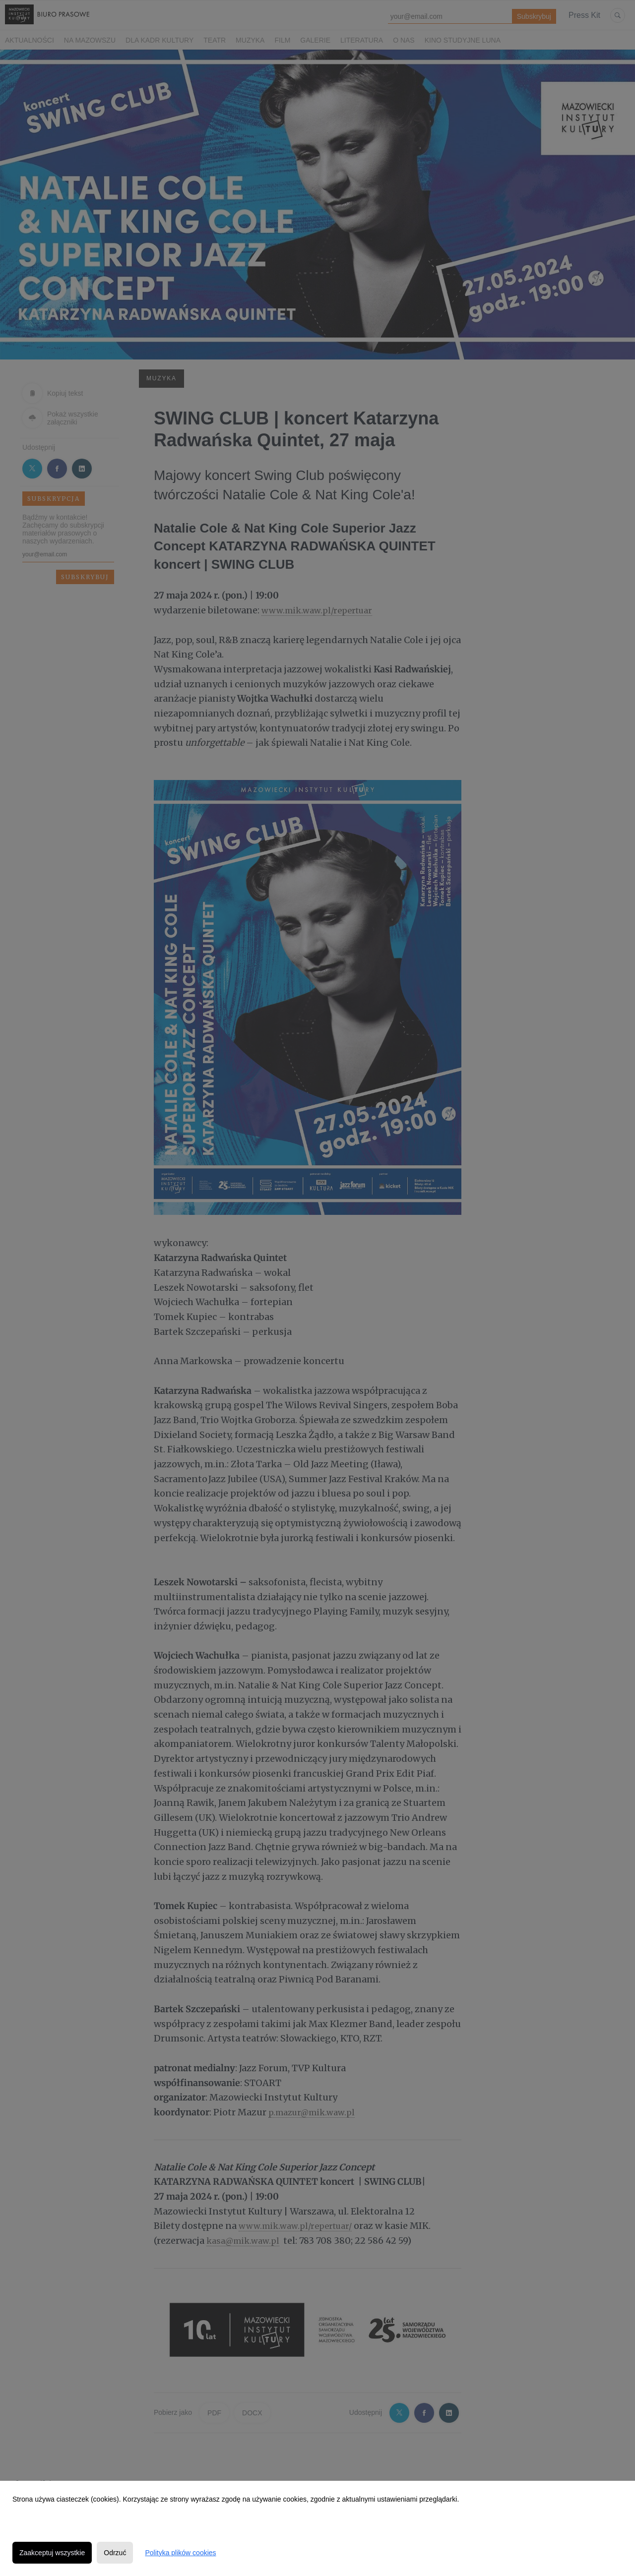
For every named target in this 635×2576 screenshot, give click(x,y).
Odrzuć (115, 2553)
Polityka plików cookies (180, 2553)
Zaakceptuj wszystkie (52, 2553)
